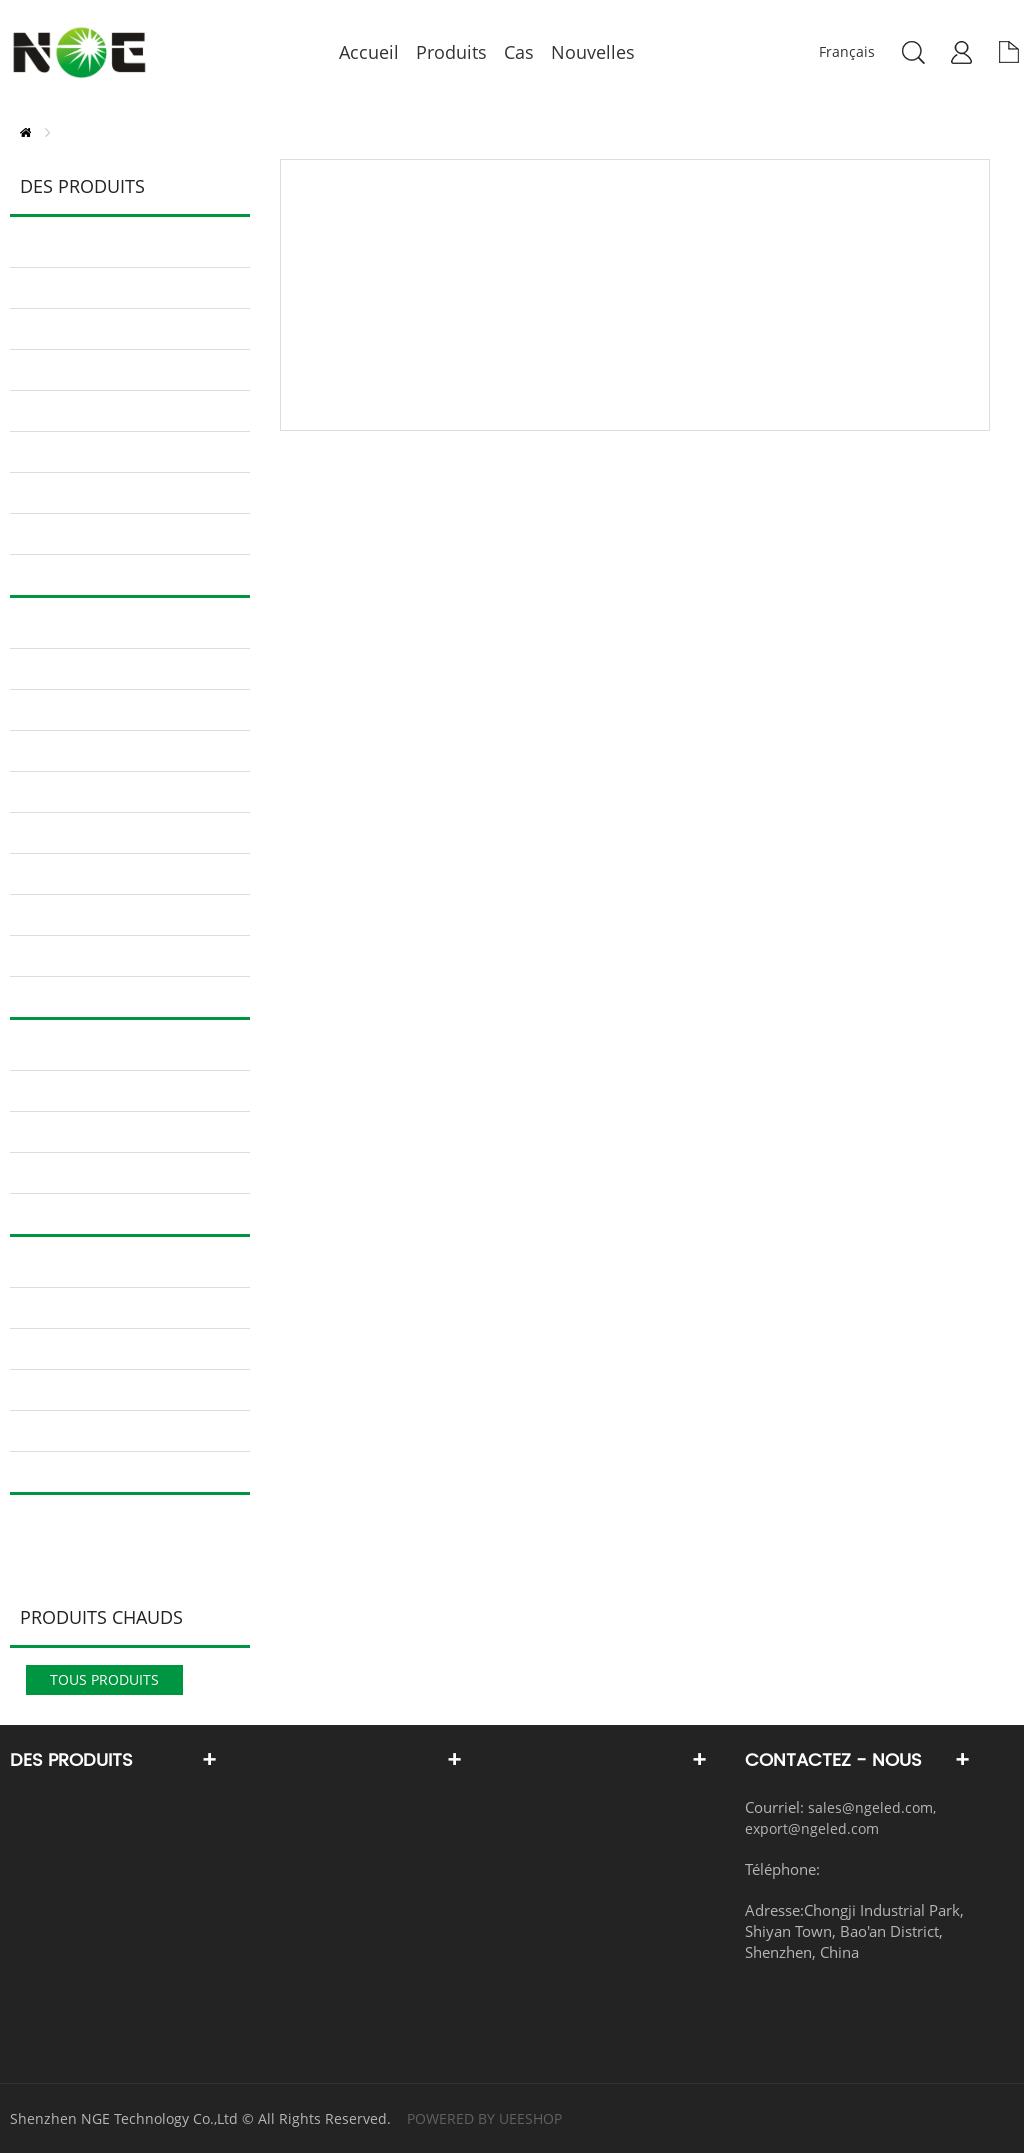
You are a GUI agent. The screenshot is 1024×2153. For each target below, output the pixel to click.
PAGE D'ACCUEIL (25, 132)
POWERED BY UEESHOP (484, 2118)
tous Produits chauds (104, 1682)
